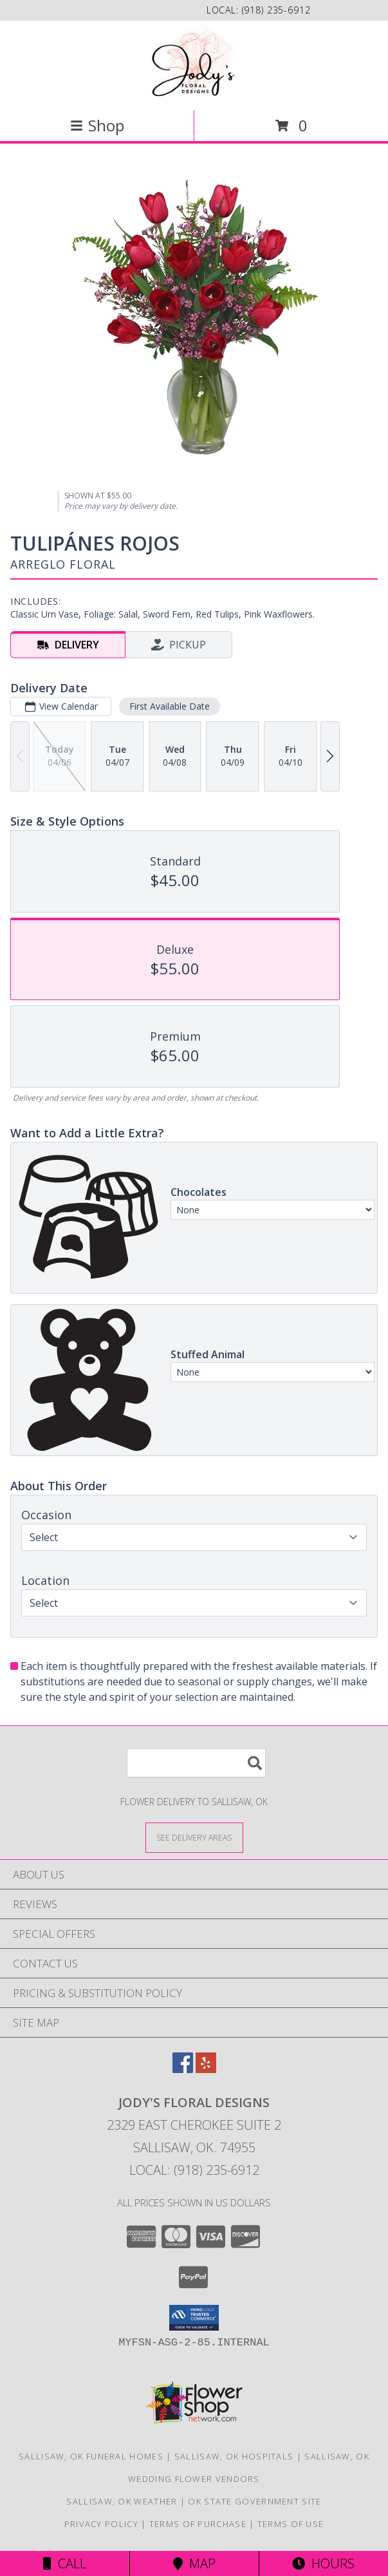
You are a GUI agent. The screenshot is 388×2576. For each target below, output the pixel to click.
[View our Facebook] (182, 2068)
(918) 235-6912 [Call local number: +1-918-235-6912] (276, 10)
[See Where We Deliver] (194, 1837)
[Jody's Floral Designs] (194, 64)
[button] (194, 2318)
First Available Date (169, 706)
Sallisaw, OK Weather (121, 2501)
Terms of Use (290, 2524)
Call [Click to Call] (64, 2563)
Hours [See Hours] (323, 2563)
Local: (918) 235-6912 (194, 2170)
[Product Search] (196, 1762)
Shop (97, 125)
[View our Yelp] (206, 2068)
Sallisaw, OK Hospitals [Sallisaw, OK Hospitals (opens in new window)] (234, 2456)
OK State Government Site (254, 2501)
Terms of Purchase (197, 2524)
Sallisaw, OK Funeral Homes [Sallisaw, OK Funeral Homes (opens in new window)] (91, 2456)
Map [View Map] (194, 2563)
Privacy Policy (101, 2524)
